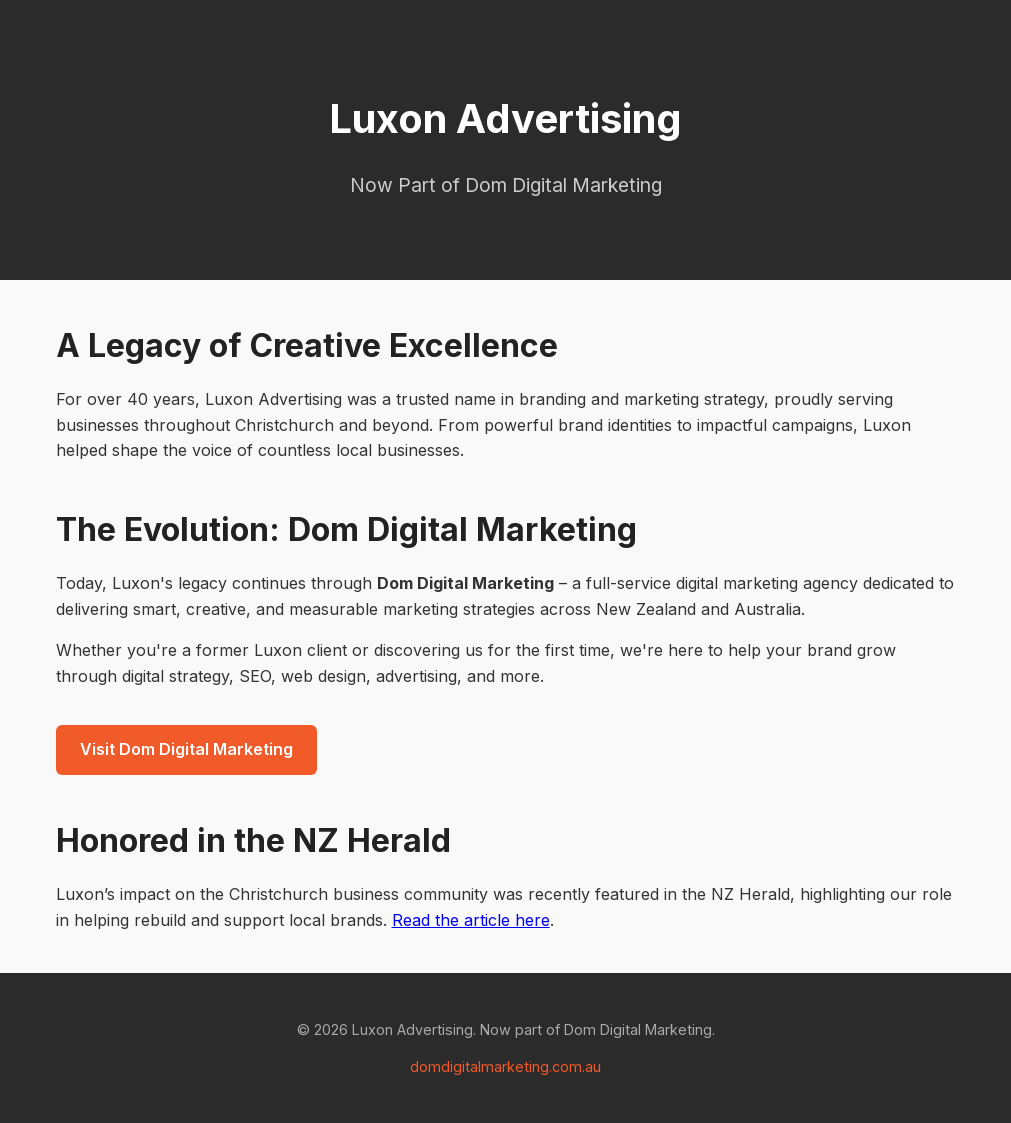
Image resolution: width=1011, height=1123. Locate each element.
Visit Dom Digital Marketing (186, 749)
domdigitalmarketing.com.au (505, 1066)
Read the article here (471, 920)
